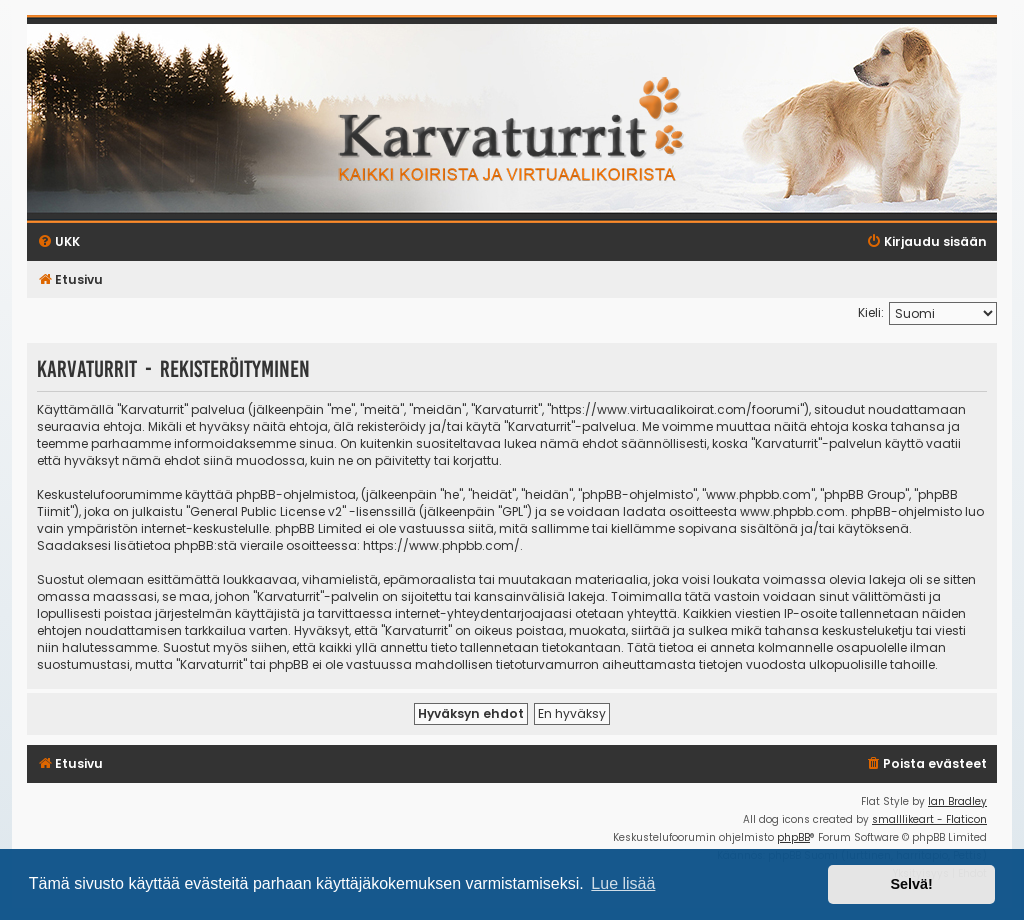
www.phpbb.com (792, 511)
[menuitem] (926, 764)
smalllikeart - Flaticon (929, 819)
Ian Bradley (957, 801)
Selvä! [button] (911, 884)
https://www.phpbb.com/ (441, 545)
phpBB (793, 837)
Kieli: (871, 312)
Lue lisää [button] (623, 883)
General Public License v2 (266, 511)
